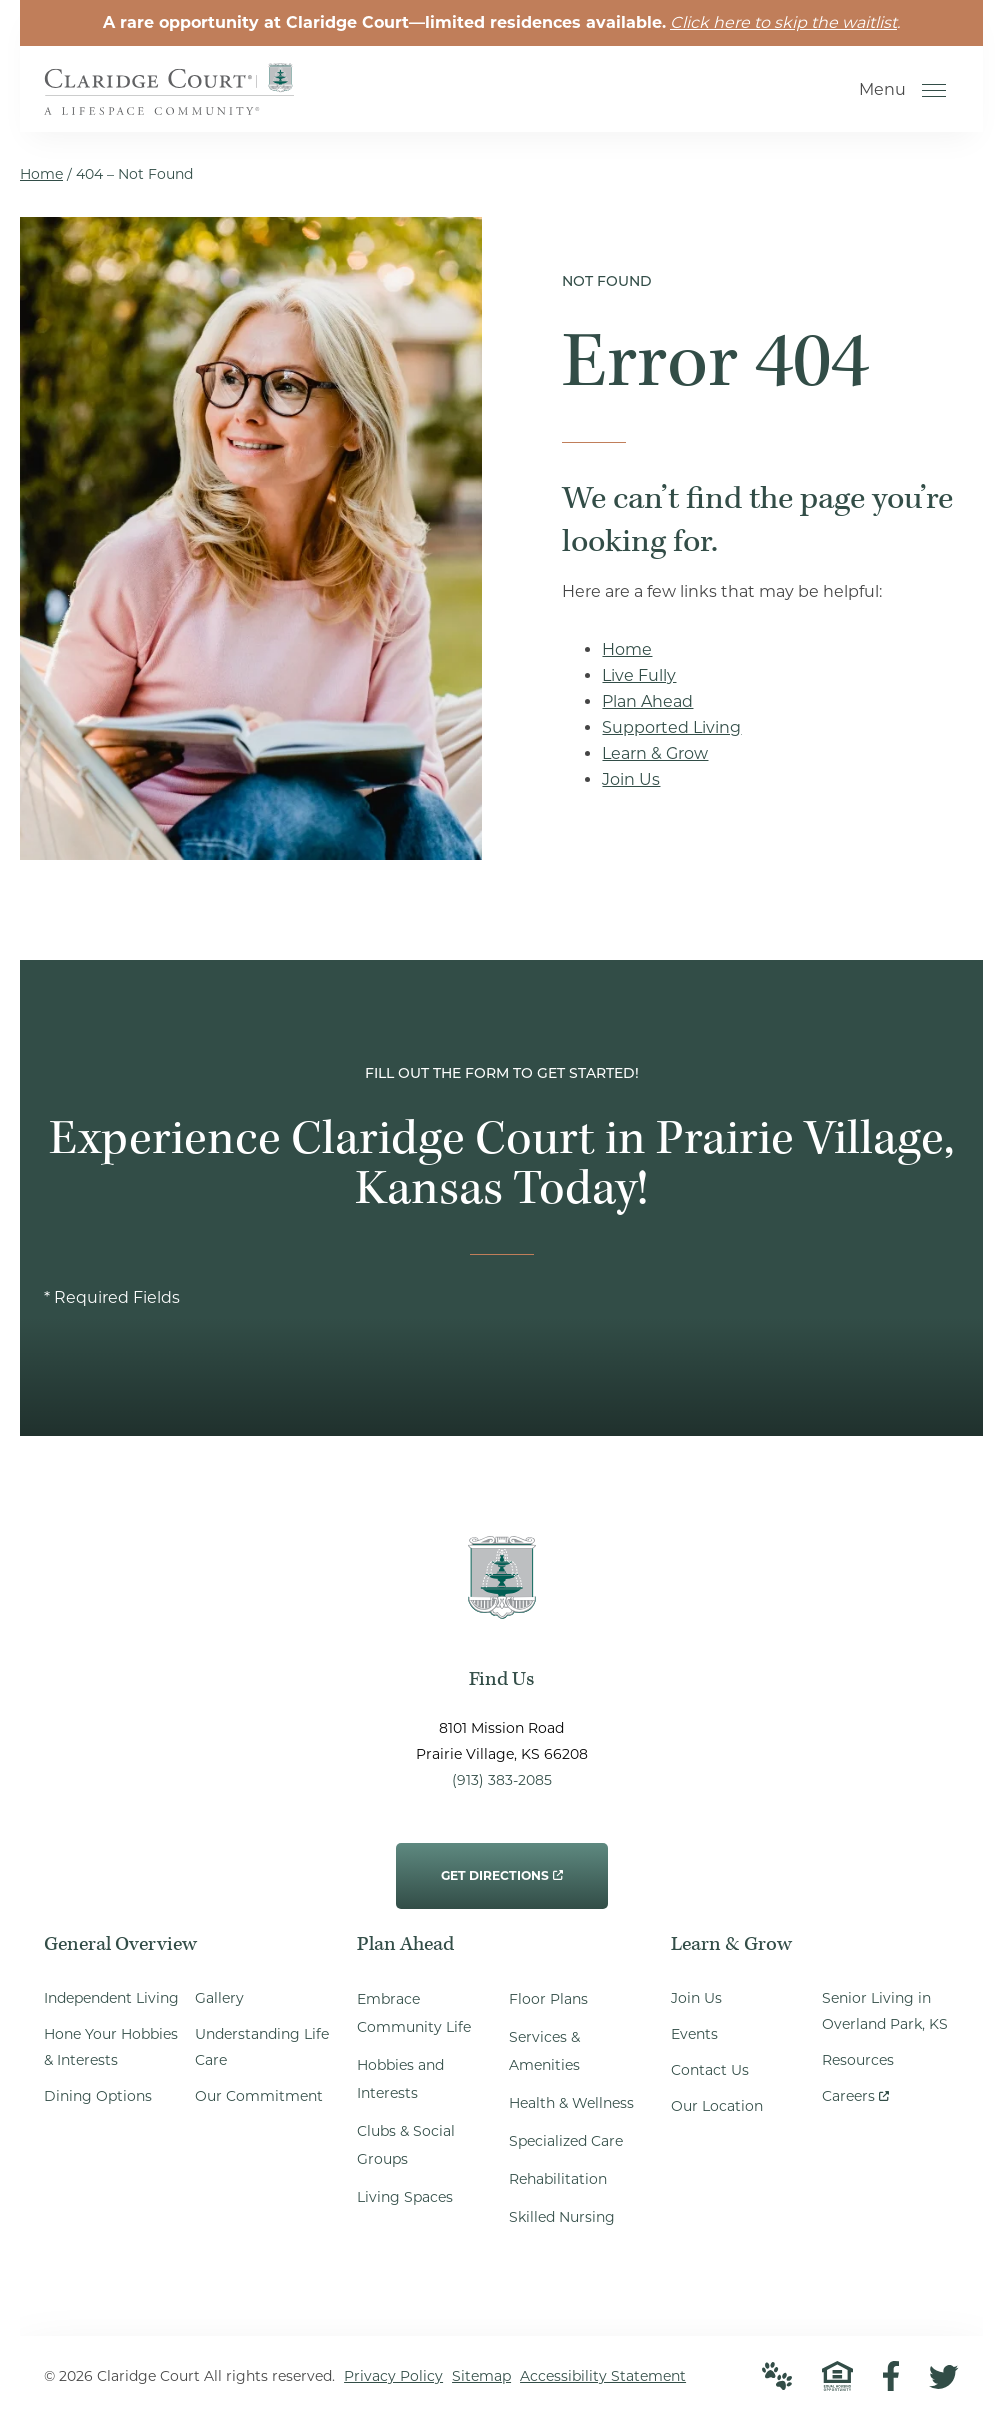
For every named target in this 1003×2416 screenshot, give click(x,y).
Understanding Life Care (262, 2047)
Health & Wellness (571, 2103)
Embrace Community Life (414, 2013)
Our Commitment (259, 2096)
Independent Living (111, 1998)
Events (694, 2034)
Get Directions (502, 1863)
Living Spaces (405, 2197)
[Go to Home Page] (169, 101)
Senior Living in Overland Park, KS (885, 2011)
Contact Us (710, 2070)
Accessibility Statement (603, 2376)
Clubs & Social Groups (406, 2145)
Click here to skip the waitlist (783, 22)
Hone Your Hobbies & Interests (111, 2047)
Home (41, 174)
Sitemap (481, 2376)
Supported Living (671, 727)
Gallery (219, 1998)
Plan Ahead (647, 701)
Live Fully (639, 675)
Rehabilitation (558, 2179)
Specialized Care (566, 2141)
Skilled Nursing (562, 2217)
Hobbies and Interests (400, 2079)
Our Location (717, 2106)
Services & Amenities (544, 2051)
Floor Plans (548, 1999)
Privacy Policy (393, 2376)
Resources (858, 2060)
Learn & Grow (655, 753)
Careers (855, 2091)
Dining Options (98, 2096)
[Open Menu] (934, 90)
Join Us (631, 779)
